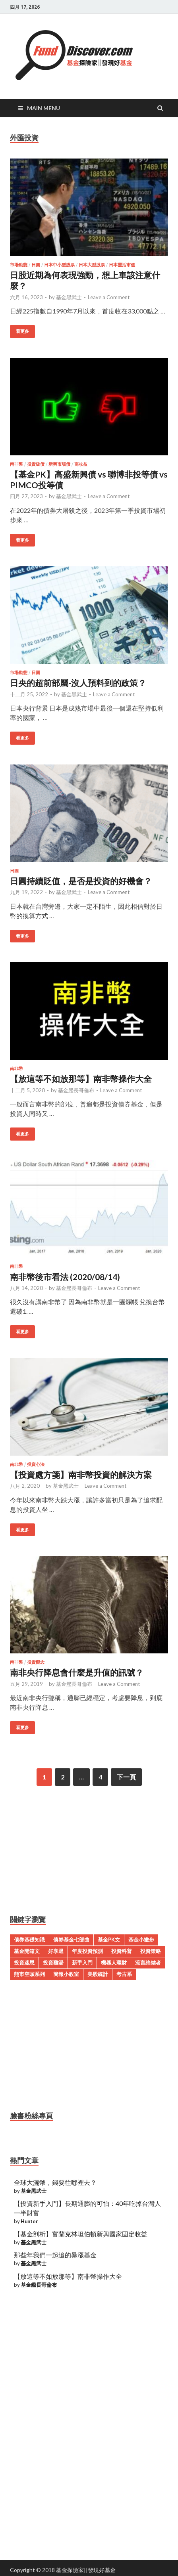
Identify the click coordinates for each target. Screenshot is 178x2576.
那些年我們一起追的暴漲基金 (55, 2255)
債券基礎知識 (29, 1939)
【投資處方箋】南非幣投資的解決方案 (81, 1474)
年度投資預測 (87, 1951)
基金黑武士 (69, 297)
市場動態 (18, 264)
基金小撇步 (141, 1939)
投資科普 (121, 1951)
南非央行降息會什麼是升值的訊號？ (76, 1672)
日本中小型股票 (59, 264)
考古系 (124, 1974)
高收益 (80, 464)
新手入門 (82, 1962)
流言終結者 (148, 1962)
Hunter (29, 2221)
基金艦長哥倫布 (76, 1090)
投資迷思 (24, 1962)
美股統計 (97, 1974)
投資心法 (35, 1464)
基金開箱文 (27, 1951)
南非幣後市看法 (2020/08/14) (65, 1277)
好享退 (56, 1951)
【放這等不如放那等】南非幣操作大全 (81, 1079)
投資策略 (150, 1951)
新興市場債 (59, 464)
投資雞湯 (53, 1962)
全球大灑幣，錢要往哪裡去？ (55, 2182)
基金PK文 (109, 1939)
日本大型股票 (92, 264)
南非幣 (16, 464)
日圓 (35, 264)
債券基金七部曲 (71, 1939)
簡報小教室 (66, 1974)
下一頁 (126, 1777)
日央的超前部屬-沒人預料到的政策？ (78, 683)
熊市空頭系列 (29, 1974)
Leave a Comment (109, 297)
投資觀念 (35, 1662)
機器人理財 (114, 1962)
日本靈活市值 (122, 264)
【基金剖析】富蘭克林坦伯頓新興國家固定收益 (80, 2234)
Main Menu (43, 108)
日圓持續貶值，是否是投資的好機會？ (81, 881)
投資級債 (35, 464)
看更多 (22, 331)
